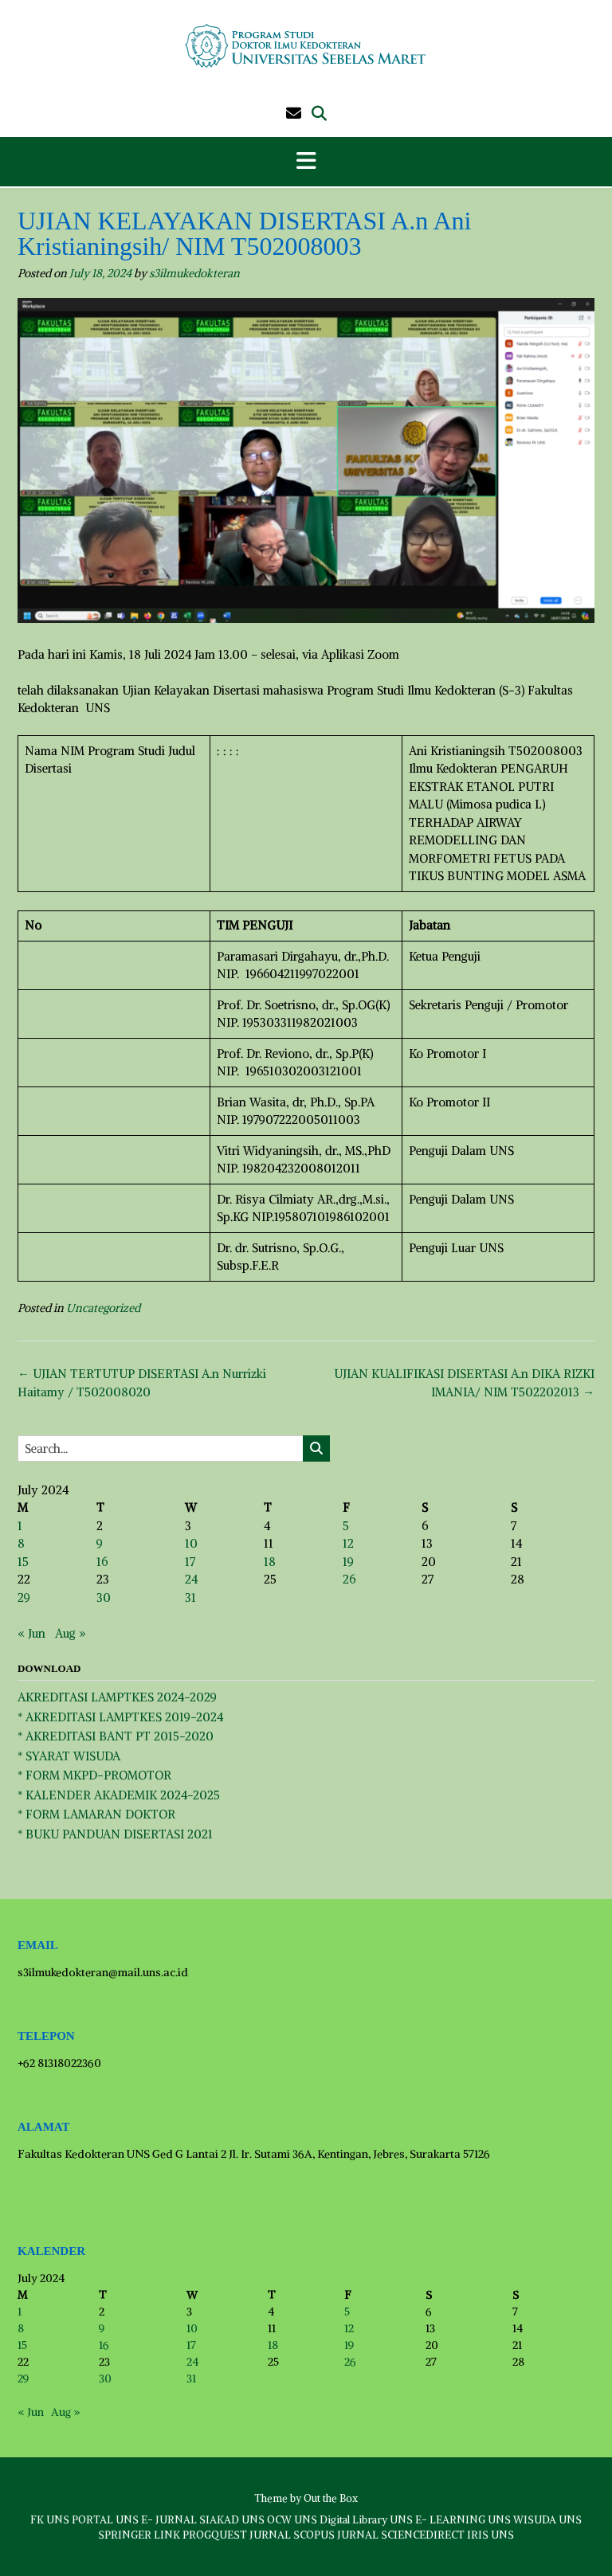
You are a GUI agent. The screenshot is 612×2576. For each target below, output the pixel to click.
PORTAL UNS (105, 2520)
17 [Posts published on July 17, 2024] (190, 1561)
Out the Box (331, 2498)
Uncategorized (103, 1308)
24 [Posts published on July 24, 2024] (191, 1579)
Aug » (70, 1633)
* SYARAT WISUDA (69, 1756)
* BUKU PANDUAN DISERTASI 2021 (115, 1834)
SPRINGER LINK (139, 2535)
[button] (306, 162)
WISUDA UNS (547, 2520)
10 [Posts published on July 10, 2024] (191, 1543)
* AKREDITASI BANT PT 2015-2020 (116, 1736)
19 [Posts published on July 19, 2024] (348, 1561)
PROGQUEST (214, 2535)
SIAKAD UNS (232, 2520)
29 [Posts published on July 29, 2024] (24, 1597)
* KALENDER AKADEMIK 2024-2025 (119, 1795)
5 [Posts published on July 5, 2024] (346, 1525)
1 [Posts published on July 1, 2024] (20, 1525)
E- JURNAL (169, 2520)
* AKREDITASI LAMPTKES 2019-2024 (120, 1717)
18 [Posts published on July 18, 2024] (270, 1561)
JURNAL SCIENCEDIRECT (401, 2535)
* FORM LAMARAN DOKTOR (96, 1814)
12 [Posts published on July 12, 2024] (348, 1543)
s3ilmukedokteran (194, 273)
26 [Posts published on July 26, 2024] (349, 1579)
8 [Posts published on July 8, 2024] (21, 1543)
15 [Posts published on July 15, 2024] (23, 1561)
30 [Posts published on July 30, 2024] (103, 1597)
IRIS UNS (490, 2535)
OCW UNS (292, 2520)
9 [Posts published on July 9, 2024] (99, 1543)
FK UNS (49, 2520)
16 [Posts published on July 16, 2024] (102, 1561)
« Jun (31, 1633)
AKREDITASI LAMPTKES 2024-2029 (117, 1697)
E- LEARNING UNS (463, 2520)
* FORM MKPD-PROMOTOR (94, 1775)
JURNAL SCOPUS (292, 2535)
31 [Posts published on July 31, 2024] (190, 1597)
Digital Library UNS (366, 2520)
